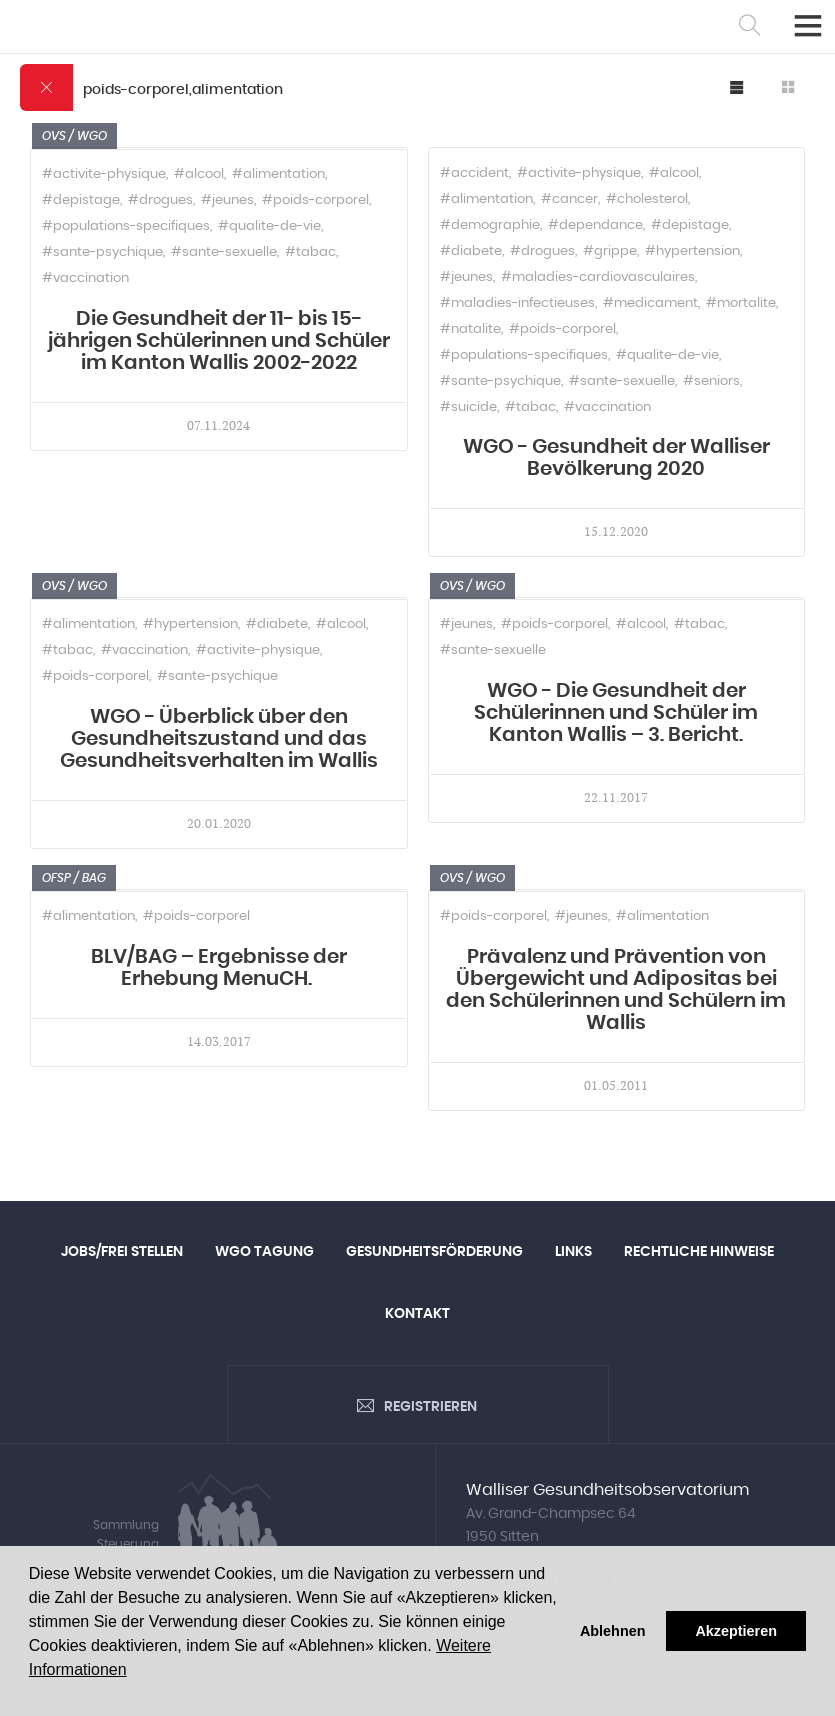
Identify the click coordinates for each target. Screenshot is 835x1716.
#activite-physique (104, 174)
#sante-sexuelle (224, 252)
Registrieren (430, 1407)
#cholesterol (647, 199)
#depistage (81, 200)
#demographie (490, 225)
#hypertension (692, 251)
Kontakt (417, 1314)
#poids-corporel (315, 200)
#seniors (711, 381)
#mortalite (741, 303)
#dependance (595, 225)
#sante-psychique (102, 252)
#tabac (310, 252)
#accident (474, 173)
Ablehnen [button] (613, 1631)
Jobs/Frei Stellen (122, 1252)
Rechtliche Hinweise (699, 1252)
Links (573, 1252)
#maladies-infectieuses (517, 303)
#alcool (199, 174)
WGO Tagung (264, 1252)
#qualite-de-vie (269, 226)
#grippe (610, 251)
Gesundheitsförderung (434, 1252)
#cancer (569, 199)
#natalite (470, 329)
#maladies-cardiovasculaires (598, 277)
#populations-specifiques (126, 226)
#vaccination (85, 278)
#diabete (471, 251)
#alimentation (278, 174)
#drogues (160, 200)
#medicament (650, 303)
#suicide (468, 407)
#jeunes (227, 200)
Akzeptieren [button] (736, 1631)
